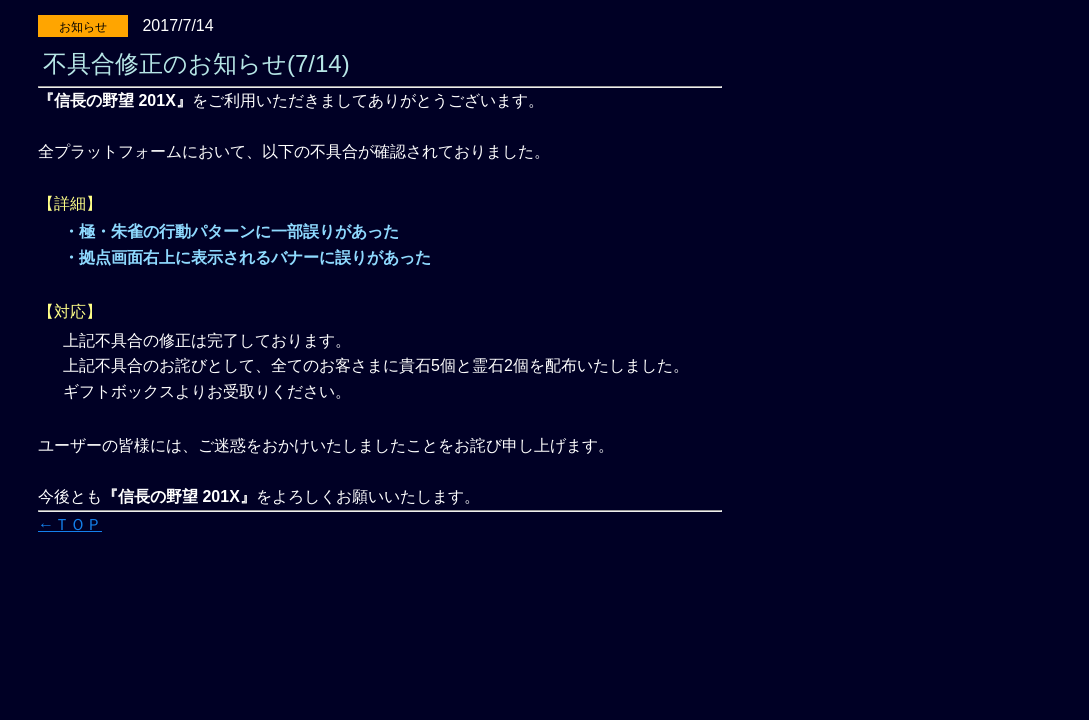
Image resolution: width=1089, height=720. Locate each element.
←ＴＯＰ (70, 524)
